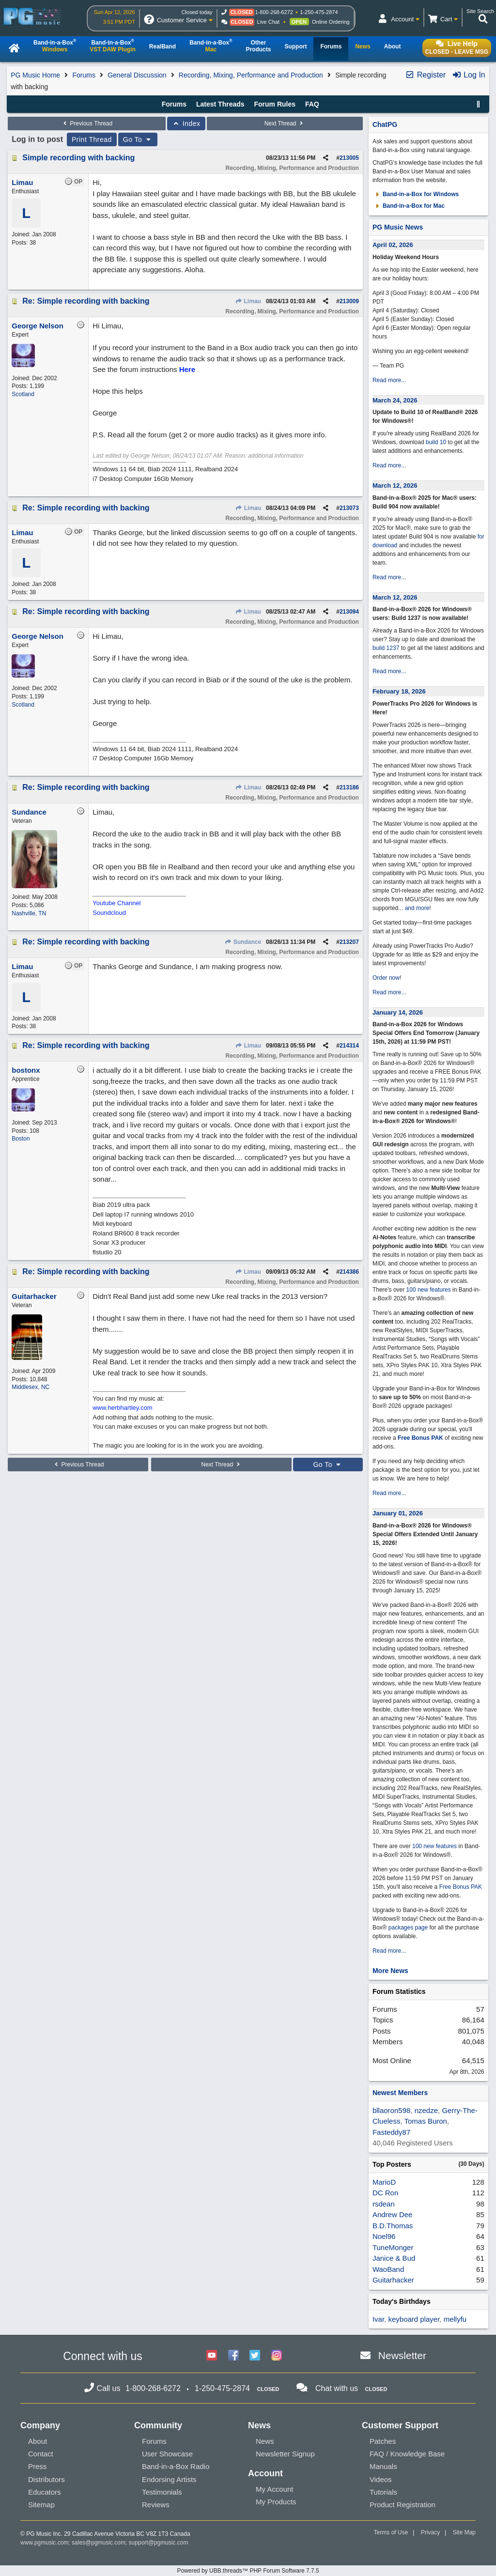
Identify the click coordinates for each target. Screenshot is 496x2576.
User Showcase (167, 2454)
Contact (40, 2454)
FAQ (312, 104)
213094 (349, 611)
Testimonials (162, 2492)
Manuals (383, 2466)
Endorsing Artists (169, 2479)
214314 (349, 1045)
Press (37, 2466)
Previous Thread (86, 123)
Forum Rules (274, 104)
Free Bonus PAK (420, 1438)
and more (417, 908)
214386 (349, 1271)
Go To (138, 139)
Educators (44, 2492)
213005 (349, 157)
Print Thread (92, 139)
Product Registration (402, 2504)
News (265, 2441)
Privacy (430, 2532)
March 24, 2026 (395, 400)
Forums (83, 75)
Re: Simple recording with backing (85, 301)
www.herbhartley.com (122, 1407)
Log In (468, 75)
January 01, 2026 (397, 1513)
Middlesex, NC (30, 1387)
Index (186, 123)
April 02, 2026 (392, 244)
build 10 (436, 442)
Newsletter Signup (285, 2454)
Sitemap (41, 2504)
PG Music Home (35, 75)
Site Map (464, 2532)
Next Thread (284, 123)
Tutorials (383, 2492)
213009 (349, 301)
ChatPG (384, 124)
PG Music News (397, 227)
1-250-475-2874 (319, 12)
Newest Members (400, 2093)
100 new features (428, 1289)
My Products (276, 2502)
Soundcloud (109, 912)
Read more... (389, 380)
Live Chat (268, 22)
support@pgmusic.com (158, 2542)
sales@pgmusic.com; (100, 2542)
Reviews (156, 2504)
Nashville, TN (29, 913)
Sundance (242, 942)
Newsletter (402, 2355)
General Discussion (137, 75)
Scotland (23, 394)
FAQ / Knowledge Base (407, 2454)
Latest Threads (220, 104)
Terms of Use (391, 2532)
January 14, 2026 (397, 1012)
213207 (349, 942)
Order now (386, 977)
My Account (275, 2489)
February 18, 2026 (399, 691)
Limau (248, 301)
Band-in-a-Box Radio (175, 2466)
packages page (408, 1927)
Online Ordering (331, 22)
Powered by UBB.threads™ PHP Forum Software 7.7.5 (248, 2570)
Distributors (46, 2479)
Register (425, 75)
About (37, 2441)
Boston (21, 1138)
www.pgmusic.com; (45, 2542)
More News (390, 1970)
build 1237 (385, 648)
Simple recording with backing (78, 158)
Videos (381, 2479)
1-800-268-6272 (274, 12)
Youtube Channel (116, 903)
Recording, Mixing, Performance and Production (251, 75)
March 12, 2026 (395, 485)
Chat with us (336, 2388)
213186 (349, 787)
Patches (383, 2441)
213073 (349, 508)
